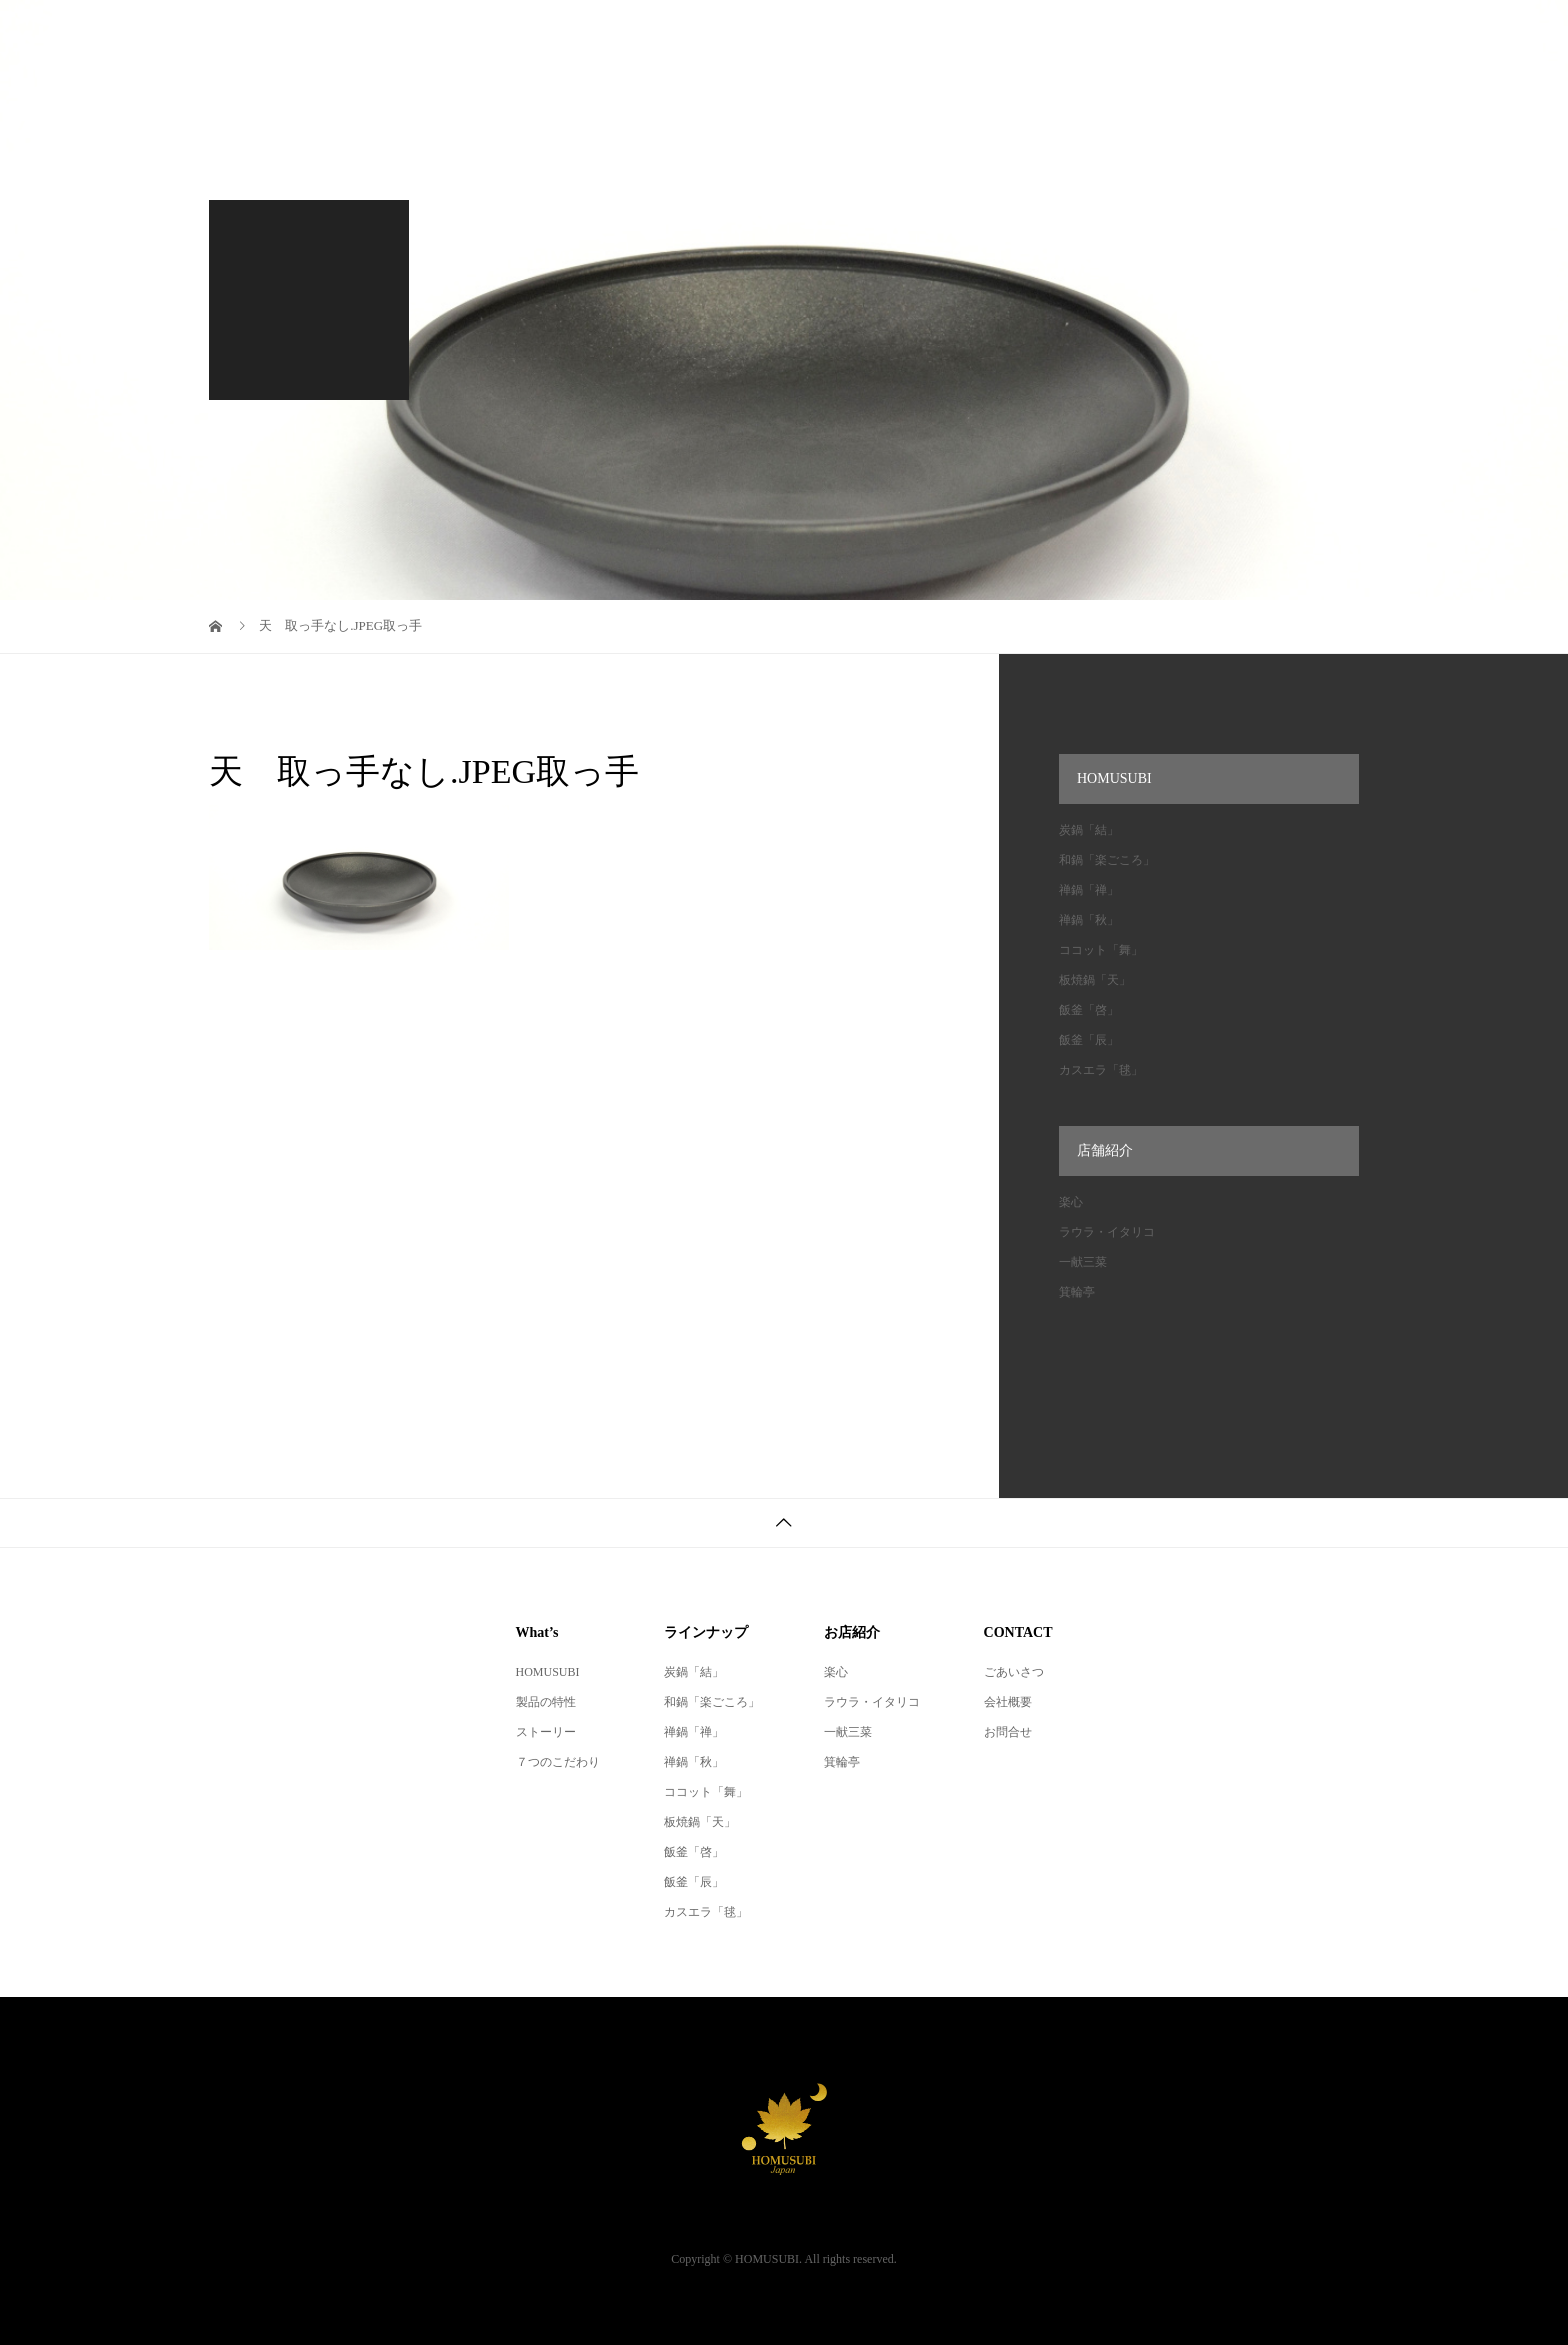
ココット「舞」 (1101, 950)
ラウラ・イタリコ (1107, 1232)
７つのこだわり (558, 1762)
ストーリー (546, 1732)
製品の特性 (546, 1702)
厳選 (1023, 34)
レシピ (792, 34)
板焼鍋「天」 (1095, 980)
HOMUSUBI (677, 34)
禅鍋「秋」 (1089, 920)
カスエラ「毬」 (1101, 1070)
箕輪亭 (1077, 1292)
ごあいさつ (1014, 1672)
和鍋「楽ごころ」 (1107, 860)
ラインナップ (911, 34)
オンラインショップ (1156, 34)
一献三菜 (1083, 1262)
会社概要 (1303, 34)
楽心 (1071, 1202)
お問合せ (1008, 1732)
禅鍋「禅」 (1089, 890)
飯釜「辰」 (1089, 1040)
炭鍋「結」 (1089, 830)
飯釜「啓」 (1089, 1010)
